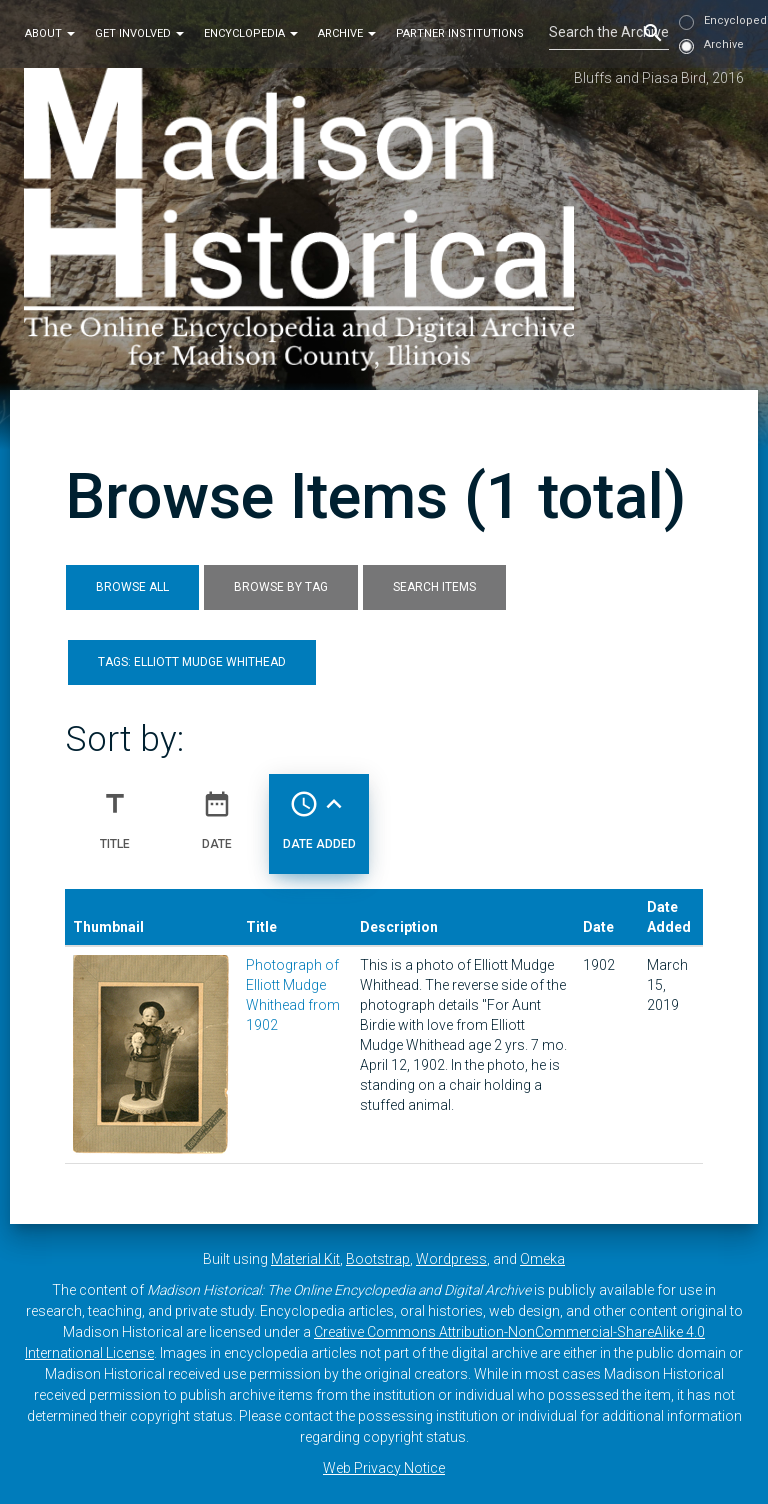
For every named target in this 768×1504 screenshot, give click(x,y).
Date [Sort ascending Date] (217, 812)
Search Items (434, 587)
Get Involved (139, 33)
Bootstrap (378, 1259)
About (50, 33)
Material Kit (305, 1259)
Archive (347, 33)
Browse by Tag (281, 587)
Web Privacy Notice (384, 1468)
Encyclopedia (251, 33)
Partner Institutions (460, 33)
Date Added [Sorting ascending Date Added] (319, 812)
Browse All (132, 587)
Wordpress (451, 1259)
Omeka (542, 1259)
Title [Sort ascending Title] (115, 812)
